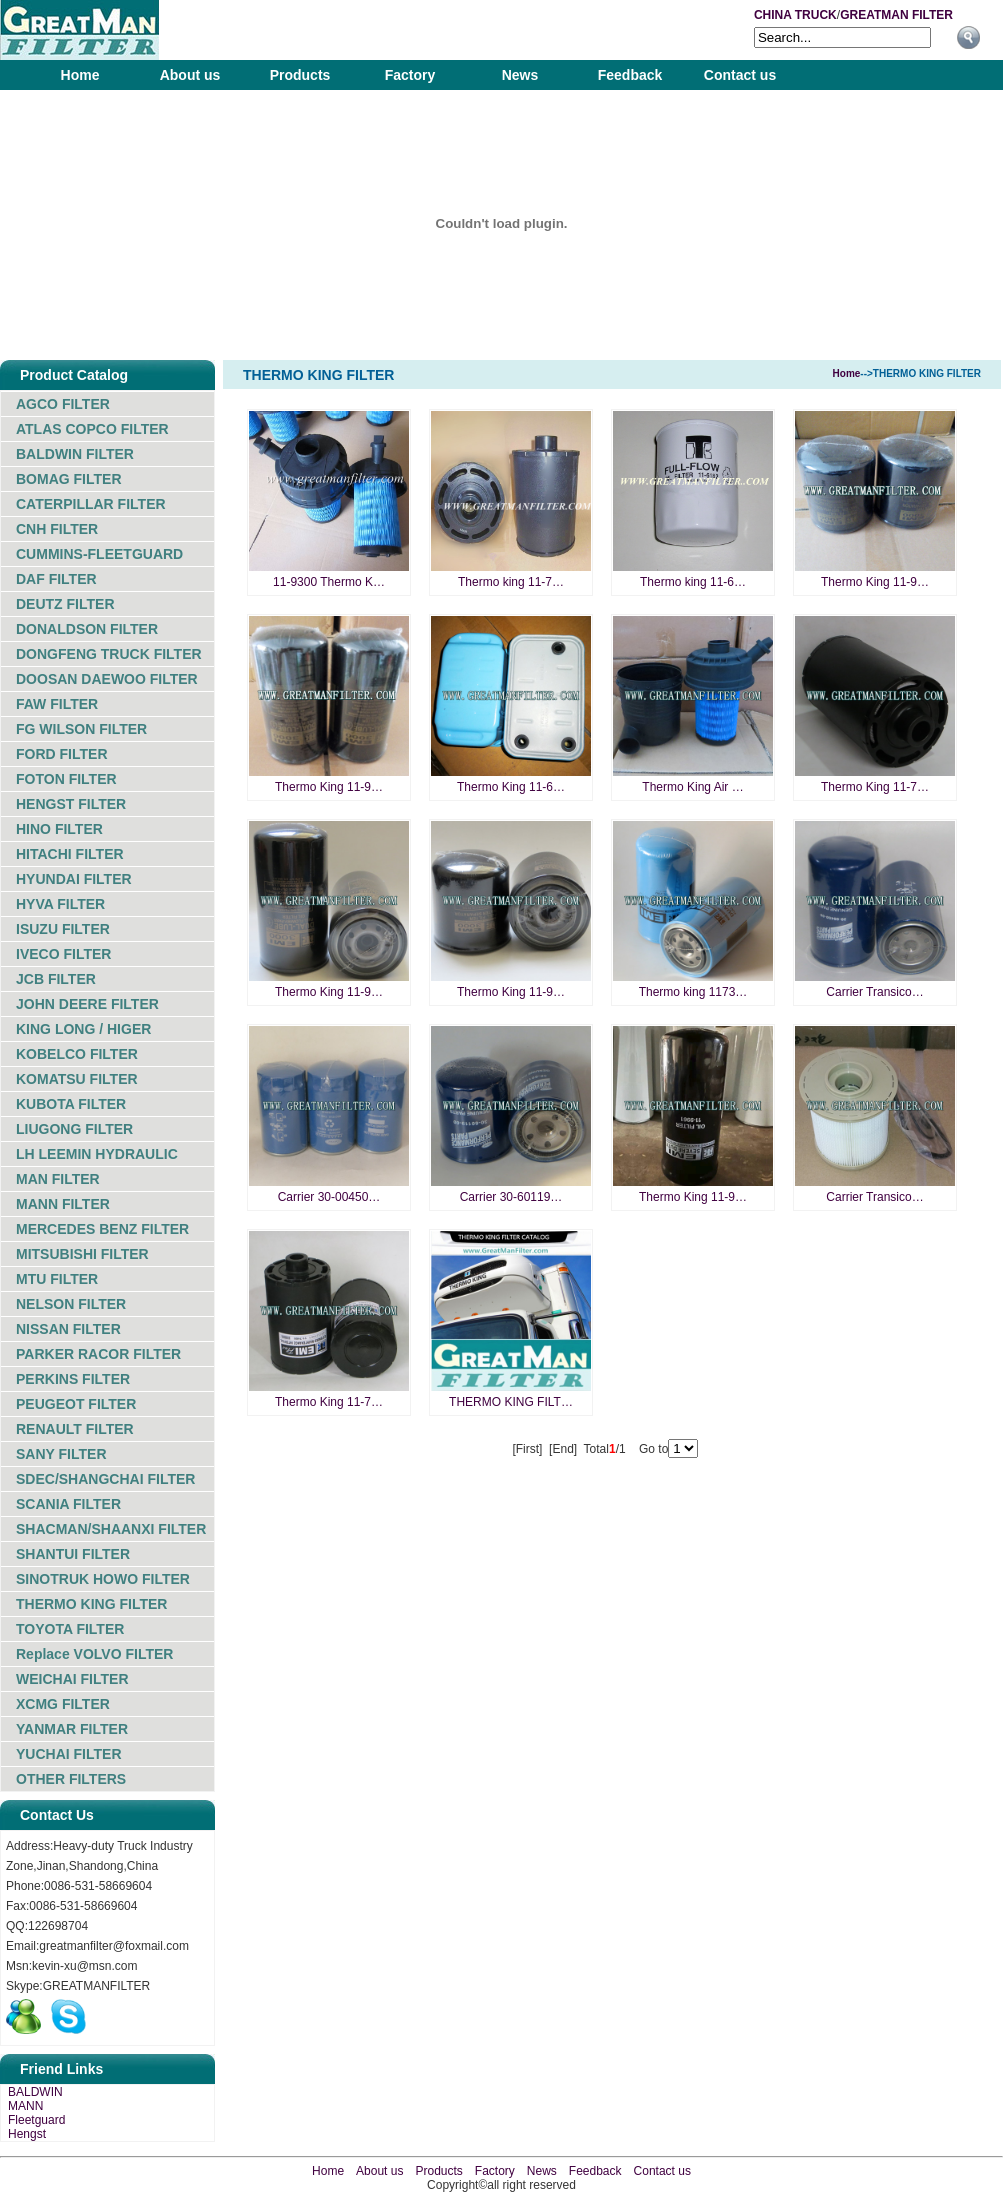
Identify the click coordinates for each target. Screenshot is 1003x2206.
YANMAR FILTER (72, 1729)
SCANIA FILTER (68, 1504)
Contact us (740, 75)
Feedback (630, 75)
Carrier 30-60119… (511, 1197)
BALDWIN (35, 2092)
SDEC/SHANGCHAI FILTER (105, 1479)
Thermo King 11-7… (875, 787)
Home (80, 75)
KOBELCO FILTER (77, 1054)
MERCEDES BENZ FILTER (102, 1229)
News (520, 75)
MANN (25, 2106)
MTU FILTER (57, 1279)
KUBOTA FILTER (71, 1104)
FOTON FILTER (66, 779)
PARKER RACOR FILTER (98, 1354)
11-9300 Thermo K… (329, 582)
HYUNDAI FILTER (74, 879)
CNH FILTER (57, 529)
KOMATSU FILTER (77, 1079)
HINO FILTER (59, 829)
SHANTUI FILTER (73, 1554)
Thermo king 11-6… (693, 582)
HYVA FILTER (60, 904)
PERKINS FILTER (73, 1379)
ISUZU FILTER (63, 929)
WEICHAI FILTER (72, 1679)
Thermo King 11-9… (875, 582)
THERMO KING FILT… (511, 1402)
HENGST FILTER (71, 804)
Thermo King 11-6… (511, 787)
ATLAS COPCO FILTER (92, 429)
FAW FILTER (57, 704)
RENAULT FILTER (75, 1429)
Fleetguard (36, 2120)
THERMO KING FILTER (91, 1604)
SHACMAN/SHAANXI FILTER (111, 1529)
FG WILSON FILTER (81, 729)
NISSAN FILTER (68, 1329)
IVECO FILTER (63, 954)
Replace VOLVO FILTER (94, 1654)
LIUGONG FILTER (74, 1129)
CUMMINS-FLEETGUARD (99, 554)
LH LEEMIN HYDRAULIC (97, 1154)
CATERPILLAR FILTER (91, 504)
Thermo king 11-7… (511, 582)
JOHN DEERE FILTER (87, 1004)
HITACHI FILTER (70, 854)
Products (300, 75)
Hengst (27, 2134)
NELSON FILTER (71, 1304)
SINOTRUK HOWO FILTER (103, 1579)
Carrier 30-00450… (329, 1197)
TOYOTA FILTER (70, 1629)
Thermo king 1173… (693, 992)
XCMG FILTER (63, 1704)
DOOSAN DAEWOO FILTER (107, 679)
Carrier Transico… (874, 992)
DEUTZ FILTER (65, 604)
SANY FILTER (61, 1454)
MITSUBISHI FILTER (82, 1254)
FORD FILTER (62, 754)
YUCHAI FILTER (69, 1754)
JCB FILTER (56, 979)
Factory (410, 75)
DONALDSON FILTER (87, 629)
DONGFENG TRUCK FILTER (109, 654)
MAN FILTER (58, 1179)
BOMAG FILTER (69, 479)
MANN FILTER (63, 1204)
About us (190, 75)
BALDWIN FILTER (75, 454)
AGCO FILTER (63, 404)
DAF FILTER (56, 579)
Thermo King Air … (692, 787)
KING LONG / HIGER (83, 1029)
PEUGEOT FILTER (76, 1404)
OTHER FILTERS (71, 1779)
